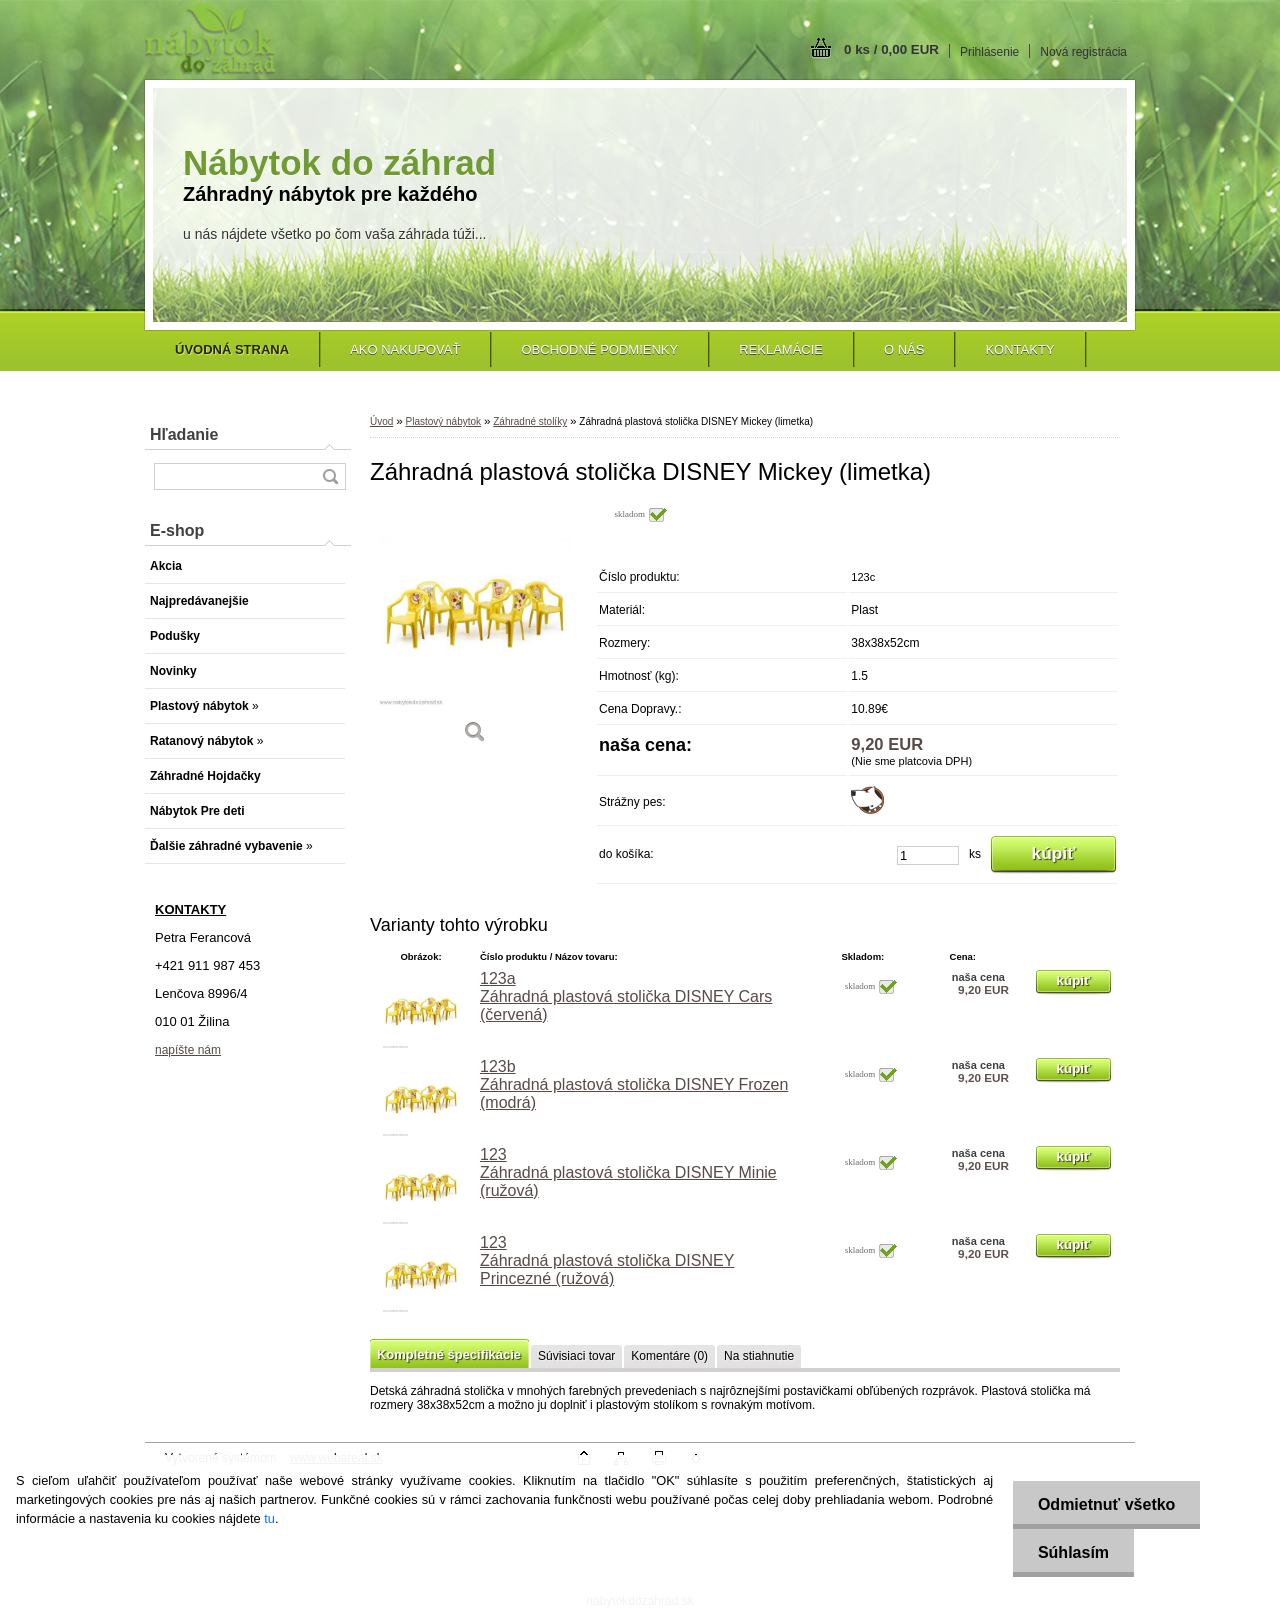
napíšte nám (188, 1050)
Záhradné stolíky (530, 421)
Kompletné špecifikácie (449, 1354)
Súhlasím (1073, 1552)
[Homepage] (232, 349)
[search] (330, 476)
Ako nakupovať (405, 349)
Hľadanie (184, 434)
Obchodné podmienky (599, 349)
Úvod (381, 421)
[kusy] (928, 855)
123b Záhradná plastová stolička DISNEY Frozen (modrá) (634, 1084)
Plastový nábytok (443, 421)
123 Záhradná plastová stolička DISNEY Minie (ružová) (628, 1172)
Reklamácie (781, 349)
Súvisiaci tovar (576, 1356)
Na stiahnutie (759, 1356)
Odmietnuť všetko (1106, 1504)
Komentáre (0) (669, 1356)
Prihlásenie (989, 52)
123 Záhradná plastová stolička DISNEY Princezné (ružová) (607, 1260)
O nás (904, 349)
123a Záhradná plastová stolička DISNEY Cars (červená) (626, 996)
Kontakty (1019, 349)
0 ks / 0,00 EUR (891, 49)
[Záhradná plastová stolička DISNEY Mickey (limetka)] (475, 631)
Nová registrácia (1083, 52)
